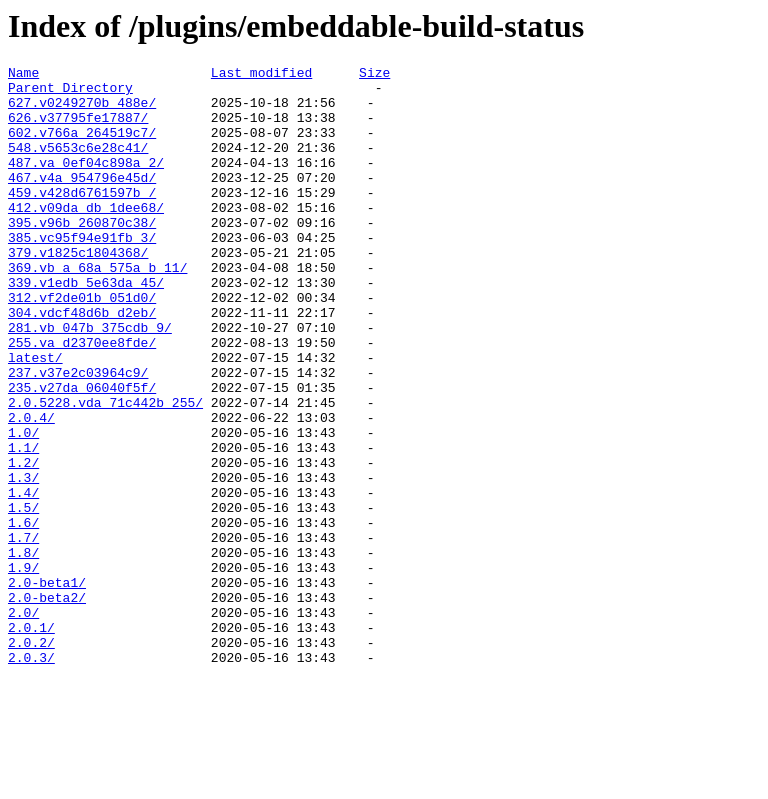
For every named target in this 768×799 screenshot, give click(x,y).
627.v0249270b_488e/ (82, 111)
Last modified (261, 75)
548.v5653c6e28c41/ (78, 165)
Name (23, 75)
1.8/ (23, 651)
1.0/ (23, 507)
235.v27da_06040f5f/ (82, 453)
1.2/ (23, 543)
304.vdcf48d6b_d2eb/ (82, 363)
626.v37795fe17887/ (78, 129)
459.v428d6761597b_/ (82, 219)
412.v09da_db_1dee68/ (86, 237)
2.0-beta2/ (47, 705)
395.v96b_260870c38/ (82, 255)
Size (374, 75)
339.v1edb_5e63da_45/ (86, 327)
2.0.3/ (31, 777)
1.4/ (23, 579)
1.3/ (23, 561)
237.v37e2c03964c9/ (78, 435)
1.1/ (23, 525)
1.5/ (23, 597)
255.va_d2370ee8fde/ (82, 399)
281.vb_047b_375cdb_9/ (90, 381)
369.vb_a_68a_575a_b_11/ (97, 309)
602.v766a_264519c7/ (82, 147)
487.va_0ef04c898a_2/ (86, 183)
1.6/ (23, 615)
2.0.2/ (31, 759)
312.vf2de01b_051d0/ (82, 345)
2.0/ (23, 723)
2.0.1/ (31, 741)
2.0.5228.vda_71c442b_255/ (105, 471)
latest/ (35, 417)
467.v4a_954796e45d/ (82, 201)
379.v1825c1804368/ (78, 291)
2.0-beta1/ (47, 687)
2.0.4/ (31, 489)
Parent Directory (70, 93)
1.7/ (23, 633)
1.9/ (23, 669)
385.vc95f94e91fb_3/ (82, 273)
